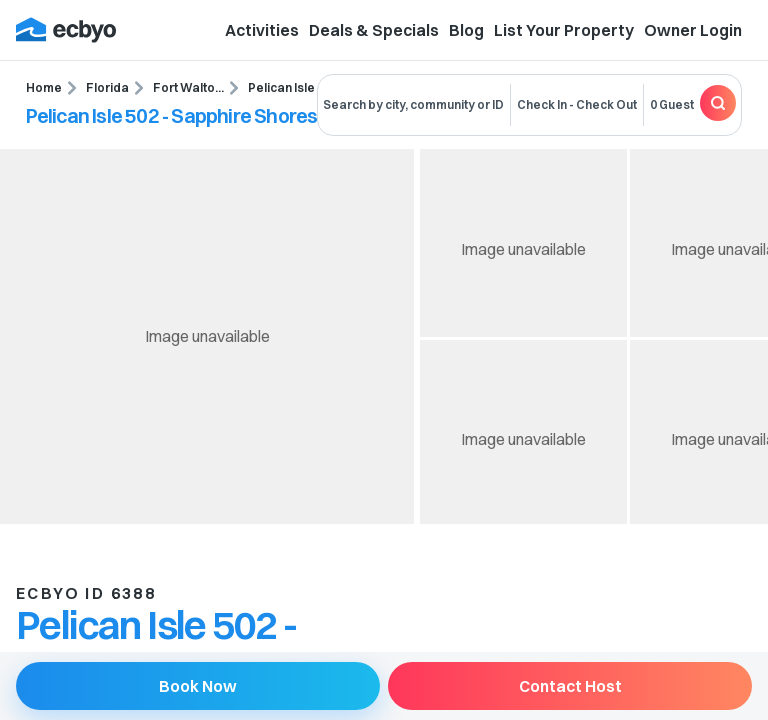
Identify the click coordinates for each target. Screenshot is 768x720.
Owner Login (693, 30)
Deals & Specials (374, 30)
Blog (466, 30)
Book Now (198, 686)
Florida (107, 87)
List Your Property (564, 30)
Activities (262, 30)
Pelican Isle (281, 87)
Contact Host (570, 686)
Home (44, 87)
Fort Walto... (188, 87)
